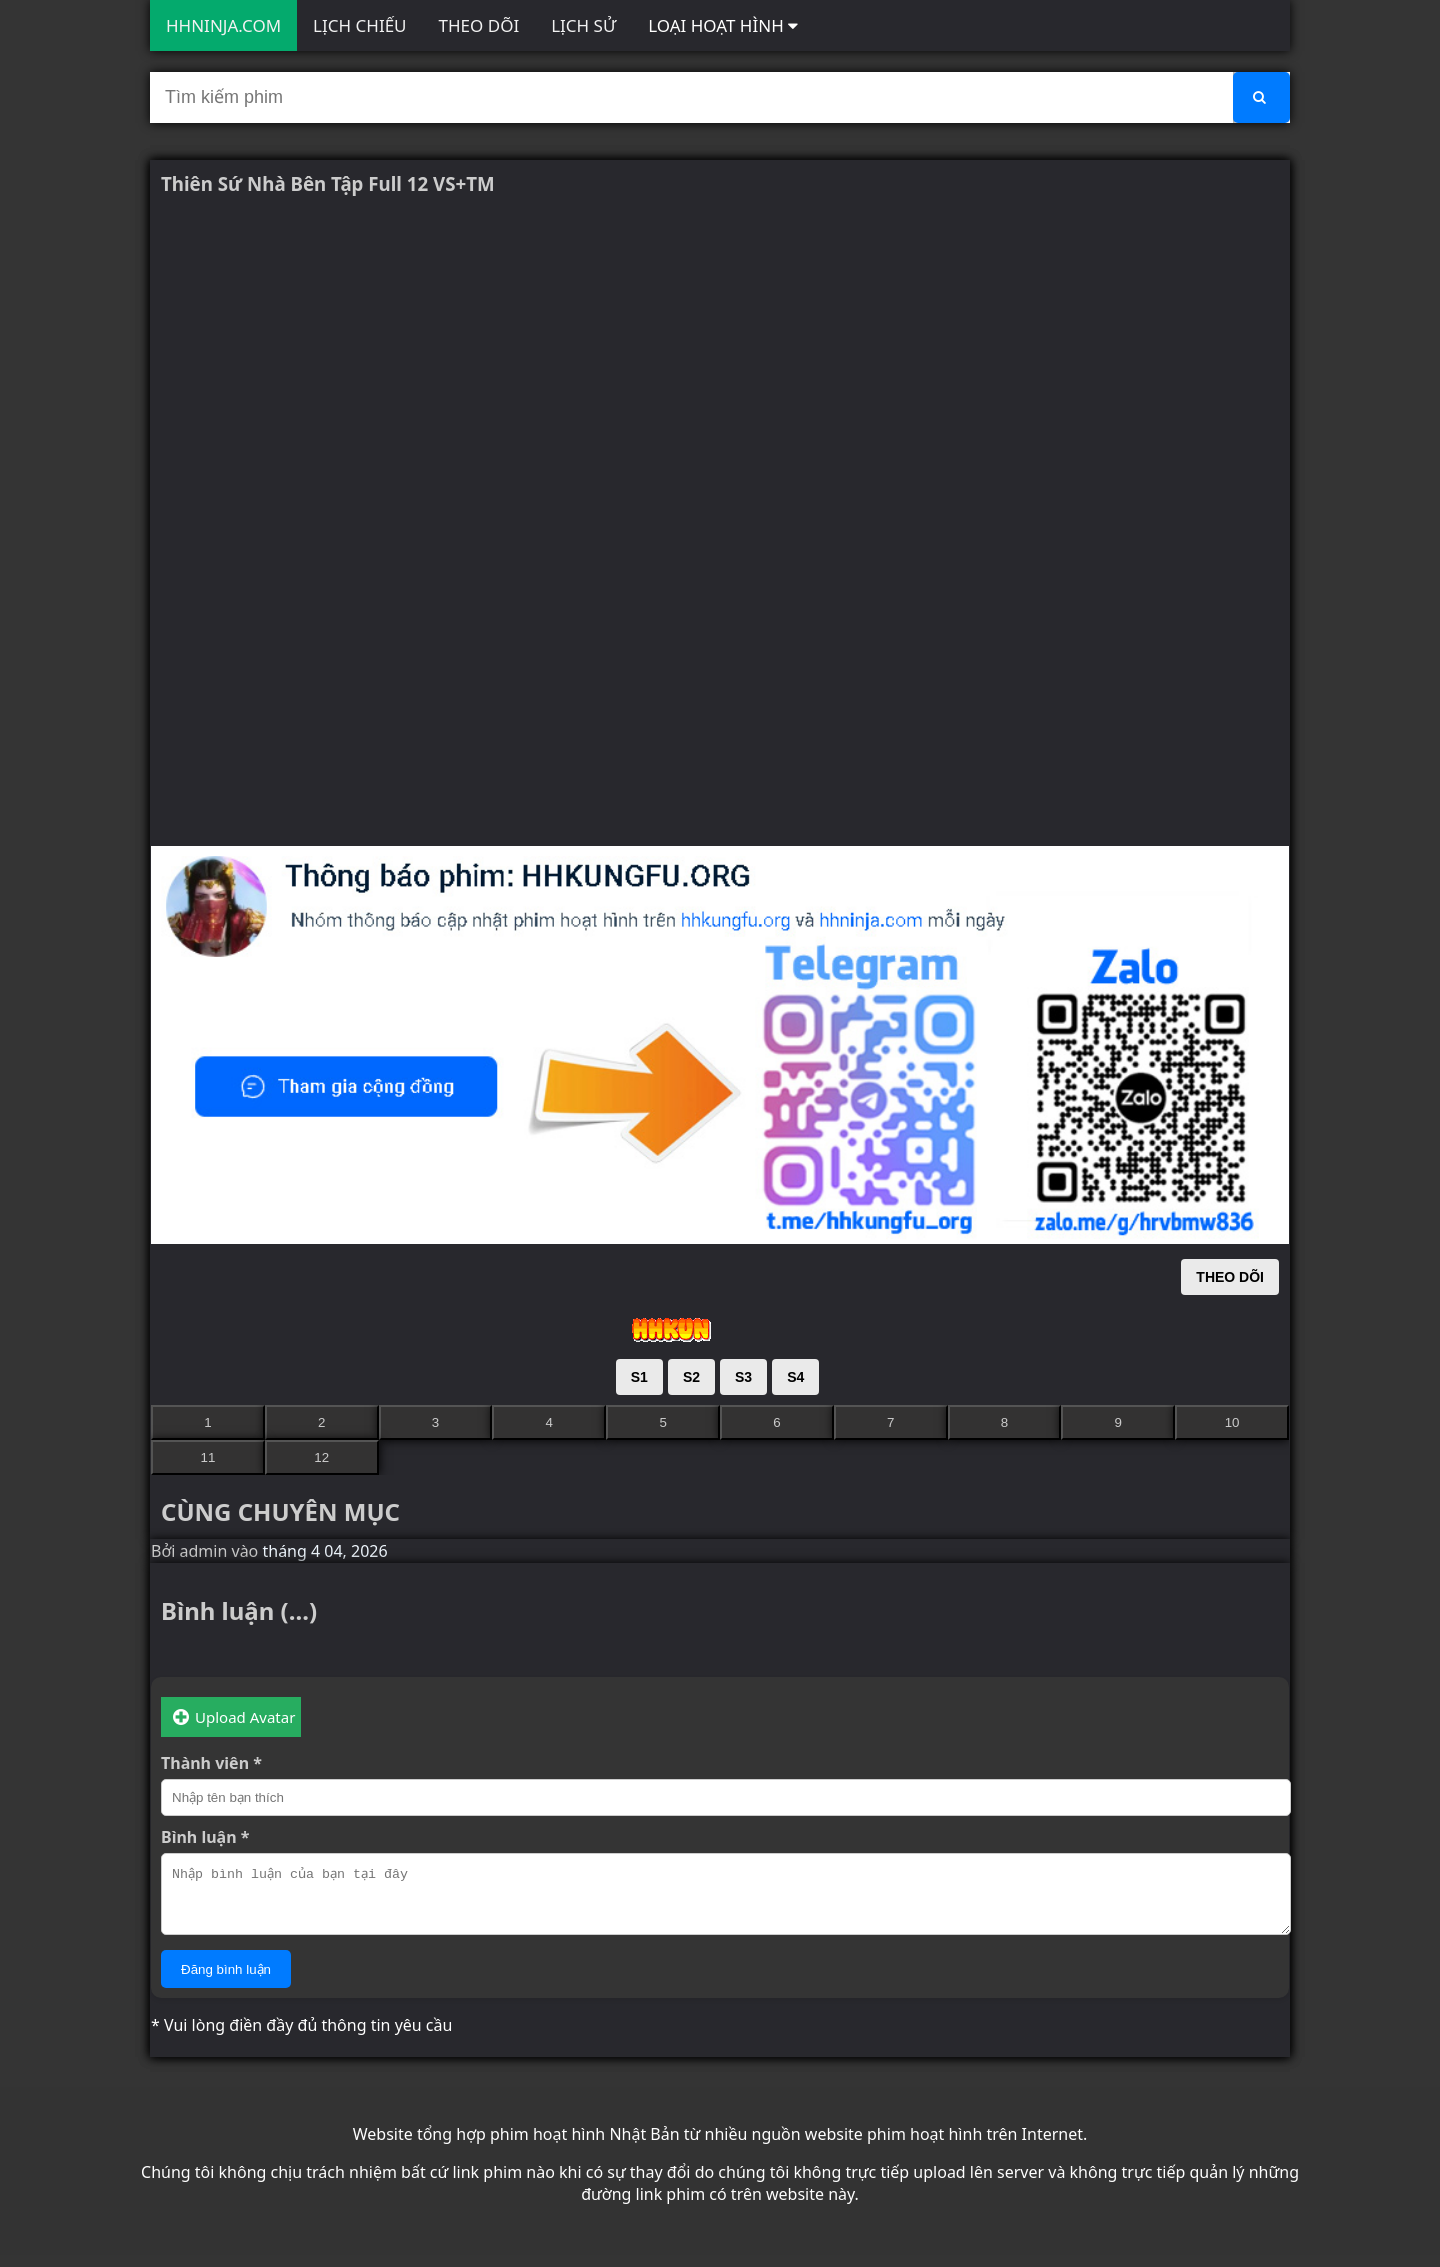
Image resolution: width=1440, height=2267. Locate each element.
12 (321, 1457)
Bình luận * (205, 1837)
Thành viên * (211, 1763)
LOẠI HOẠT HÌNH (723, 25)
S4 (795, 1377)
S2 (691, 1377)
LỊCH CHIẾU (359, 25)
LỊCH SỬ (583, 25)
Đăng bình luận (226, 1981)
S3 (743, 1377)
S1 (639, 1377)
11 (207, 1457)
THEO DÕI (479, 25)
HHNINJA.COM (223, 25)
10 (1232, 1422)
